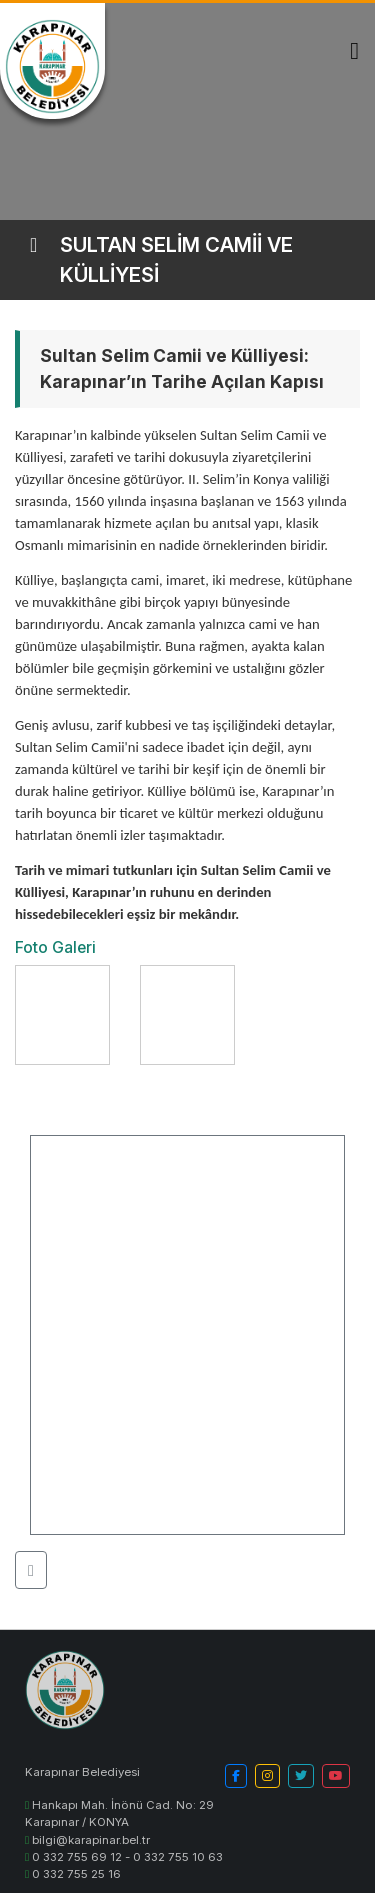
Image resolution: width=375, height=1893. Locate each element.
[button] (31, 1570)
